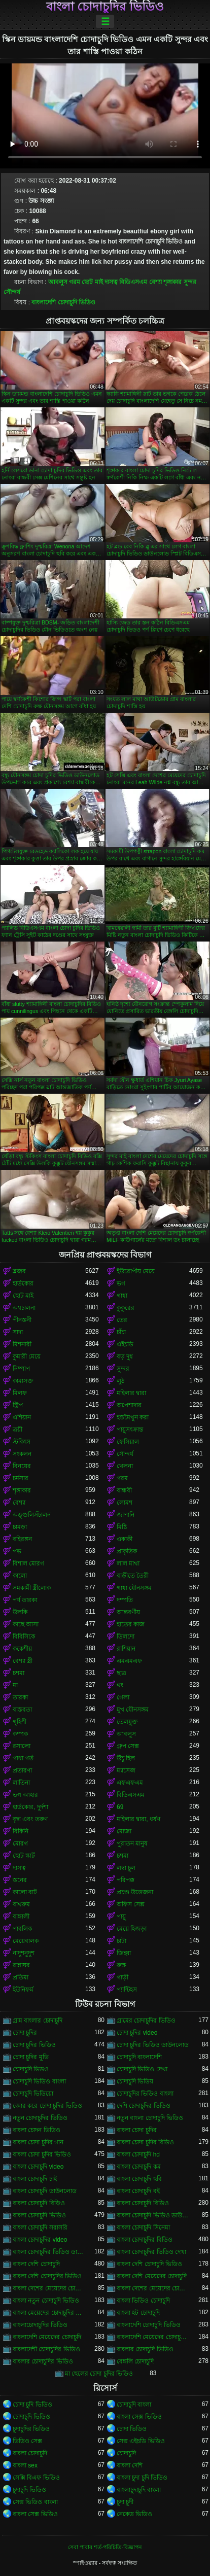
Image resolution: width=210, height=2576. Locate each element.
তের (122, 1320)
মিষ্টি (122, 1526)
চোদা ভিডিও (132, 2428)
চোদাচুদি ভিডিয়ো (33, 2093)
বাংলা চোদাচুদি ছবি (139, 2178)
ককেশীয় (22, 1648)
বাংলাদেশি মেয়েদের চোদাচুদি (47, 2337)
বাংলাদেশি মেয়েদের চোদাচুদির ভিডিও (153, 2337)
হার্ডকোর (23, 1283)
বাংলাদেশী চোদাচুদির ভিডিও (46, 2349)
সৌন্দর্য (12, 292)
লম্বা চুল (126, 1867)
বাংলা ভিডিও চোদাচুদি (143, 2300)
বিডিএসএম (133, 282)
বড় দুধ (125, 1356)
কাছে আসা (26, 1624)
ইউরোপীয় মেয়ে (136, 1271)
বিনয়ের (22, 1466)
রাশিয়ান (126, 1648)
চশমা (18, 1673)
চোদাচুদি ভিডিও (31, 2416)
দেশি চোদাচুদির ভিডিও (143, 2105)
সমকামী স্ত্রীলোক (32, 1587)
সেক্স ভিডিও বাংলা (35, 2501)
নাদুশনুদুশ (23, 1953)
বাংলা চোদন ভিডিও (36, 2130)
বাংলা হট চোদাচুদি (138, 2312)
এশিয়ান (22, 1417)
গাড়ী (122, 1977)
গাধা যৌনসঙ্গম (134, 1587)
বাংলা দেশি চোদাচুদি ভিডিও (149, 2264)
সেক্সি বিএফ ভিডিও (36, 2477)
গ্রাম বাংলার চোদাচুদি (37, 2020)
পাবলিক (22, 1928)
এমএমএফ (129, 1660)
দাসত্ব (111, 282)
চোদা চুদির (25, 2032)
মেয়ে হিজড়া (132, 1928)
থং (120, 1685)
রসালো (21, 1746)
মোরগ (20, 1843)
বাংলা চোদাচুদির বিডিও (144, 2239)
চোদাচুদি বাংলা (134, 2404)
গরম (74, 282)
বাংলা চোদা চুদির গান (38, 2142)
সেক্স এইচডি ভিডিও (141, 2441)
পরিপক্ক (125, 1880)
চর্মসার (20, 1478)
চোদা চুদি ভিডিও (32, 2404)
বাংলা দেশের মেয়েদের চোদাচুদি (49, 2288)
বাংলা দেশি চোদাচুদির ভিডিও (47, 2276)
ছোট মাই (92, 282)
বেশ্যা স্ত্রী (22, 1660)
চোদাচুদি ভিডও (31, 2069)
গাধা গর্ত (23, 1758)
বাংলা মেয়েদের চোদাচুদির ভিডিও (49, 2312)
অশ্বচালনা (24, 1307)
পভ (17, 1551)
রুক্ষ (121, 1965)
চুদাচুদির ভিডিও (31, 2428)
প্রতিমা (20, 1977)
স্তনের (20, 1880)
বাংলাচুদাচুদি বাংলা (139, 2489)
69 (120, 1807)
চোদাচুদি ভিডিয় (135, 2081)
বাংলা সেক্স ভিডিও (139, 2416)
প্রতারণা (22, 1770)
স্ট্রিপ (18, 1405)
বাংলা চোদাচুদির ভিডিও (105, 6)
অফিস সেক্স (131, 1904)
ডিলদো (125, 1636)
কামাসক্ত (23, 1380)
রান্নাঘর (21, 1965)
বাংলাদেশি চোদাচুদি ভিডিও (63, 302)
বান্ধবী (124, 1490)
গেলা (123, 1697)
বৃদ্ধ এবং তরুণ (30, 1819)
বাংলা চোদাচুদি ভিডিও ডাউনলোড (153, 2215)
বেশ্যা (155, 282)
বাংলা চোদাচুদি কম (139, 2166)
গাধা (122, 1295)
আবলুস (57, 282)
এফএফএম (130, 1782)
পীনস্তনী (22, 1320)
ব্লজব (19, 1271)
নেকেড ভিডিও (134, 2514)
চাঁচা (121, 1332)
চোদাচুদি (126, 2453)
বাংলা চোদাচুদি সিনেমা (143, 2227)
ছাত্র (121, 1673)
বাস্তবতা (22, 1709)
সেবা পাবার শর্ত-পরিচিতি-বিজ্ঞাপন (105, 2547)
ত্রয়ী (17, 1429)
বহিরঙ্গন (22, 1539)
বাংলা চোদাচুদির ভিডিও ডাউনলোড (49, 2251)
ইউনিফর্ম (23, 1989)
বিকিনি (20, 1831)
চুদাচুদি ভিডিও (29, 2489)
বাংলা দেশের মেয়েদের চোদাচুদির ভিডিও (153, 2288)
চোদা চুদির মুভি (31, 2057)
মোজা (124, 1831)
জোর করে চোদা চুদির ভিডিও (47, 2105)
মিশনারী (22, 1344)
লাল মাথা (128, 1563)
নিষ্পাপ (21, 1368)
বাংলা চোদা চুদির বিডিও (145, 2142)
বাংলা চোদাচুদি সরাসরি (40, 2227)
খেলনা (125, 1466)
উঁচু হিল (126, 1758)
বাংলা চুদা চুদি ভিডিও (142, 2477)
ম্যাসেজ (126, 1770)
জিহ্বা (124, 1953)
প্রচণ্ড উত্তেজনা (135, 1892)
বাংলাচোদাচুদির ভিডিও (40, 2324)
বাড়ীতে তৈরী (133, 1575)
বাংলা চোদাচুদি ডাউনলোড (45, 2191)
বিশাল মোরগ (28, 1563)
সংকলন (22, 1453)
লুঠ (120, 1380)
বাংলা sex (25, 2465)
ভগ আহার (25, 1794)
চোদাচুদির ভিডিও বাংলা (145, 2093)
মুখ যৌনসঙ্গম (133, 1709)
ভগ (121, 1283)
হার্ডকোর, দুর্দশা (30, 1807)
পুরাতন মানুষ (132, 1843)
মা (15, 1685)
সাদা (18, 1332)
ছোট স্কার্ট (24, 1855)
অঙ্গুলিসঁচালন (32, 1514)
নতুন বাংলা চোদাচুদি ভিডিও (150, 2117)
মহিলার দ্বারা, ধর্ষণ (138, 1819)
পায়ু (121, 1916)
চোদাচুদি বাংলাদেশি (139, 2057)
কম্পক (20, 1733)
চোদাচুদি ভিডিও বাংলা (39, 2081)
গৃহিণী (19, 1721)
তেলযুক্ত (127, 1721)
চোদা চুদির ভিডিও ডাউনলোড (153, 2044)
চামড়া (20, 1526)
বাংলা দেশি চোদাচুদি (36, 2264)
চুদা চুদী (125, 2501)
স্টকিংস (21, 1441)
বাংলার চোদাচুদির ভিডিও (43, 2361)
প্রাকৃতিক (127, 1551)
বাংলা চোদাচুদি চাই (35, 2178)
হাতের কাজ (131, 1624)
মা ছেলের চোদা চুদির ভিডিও (99, 2373)
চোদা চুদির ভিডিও (34, 2044)
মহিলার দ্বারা (131, 1393)
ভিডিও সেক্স (27, 2441)
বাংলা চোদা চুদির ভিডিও (42, 2154)
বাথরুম (21, 1904)
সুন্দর (190, 282)
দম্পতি (125, 1600)
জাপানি (125, 1514)
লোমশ (124, 1502)
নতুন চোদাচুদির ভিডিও (40, 2117)
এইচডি (125, 1344)
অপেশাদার (129, 1405)
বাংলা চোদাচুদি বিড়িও (39, 2203)
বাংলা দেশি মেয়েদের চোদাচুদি (152, 2276)
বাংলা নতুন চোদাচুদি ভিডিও (46, 2300)
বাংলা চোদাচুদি (30, 2453)
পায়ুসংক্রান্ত (130, 1429)
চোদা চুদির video (137, 2032)
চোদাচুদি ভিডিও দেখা (142, 2069)
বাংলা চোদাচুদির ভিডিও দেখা (151, 2251)
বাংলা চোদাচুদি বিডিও (143, 2203)
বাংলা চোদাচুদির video (40, 2239)
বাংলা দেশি (130, 2465)
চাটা (121, 1940)
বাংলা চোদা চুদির (137, 2130)
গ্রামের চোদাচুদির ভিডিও (146, 2020)
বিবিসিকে (24, 1636)
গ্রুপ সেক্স (128, 1746)
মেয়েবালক (26, 1940)
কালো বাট (25, 1892)
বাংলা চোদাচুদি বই (138, 2191)
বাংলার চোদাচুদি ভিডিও (145, 2349)
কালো (20, 1575)
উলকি (20, 1612)
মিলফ (20, 1393)
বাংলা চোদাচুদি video (38, 2166)
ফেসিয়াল (128, 1441)
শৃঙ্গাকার (172, 282)
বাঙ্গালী (21, 1916)
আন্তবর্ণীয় (128, 1612)
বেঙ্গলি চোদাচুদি (135, 2361)
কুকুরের (125, 1307)
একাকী (124, 1539)
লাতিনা (21, 1782)
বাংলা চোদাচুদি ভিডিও (39, 2215)
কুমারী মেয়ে (27, 1356)
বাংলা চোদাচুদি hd (138, 2154)
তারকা (20, 1697)
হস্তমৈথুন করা (133, 1417)
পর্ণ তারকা (25, 1600)
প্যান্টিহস (127, 1989)
